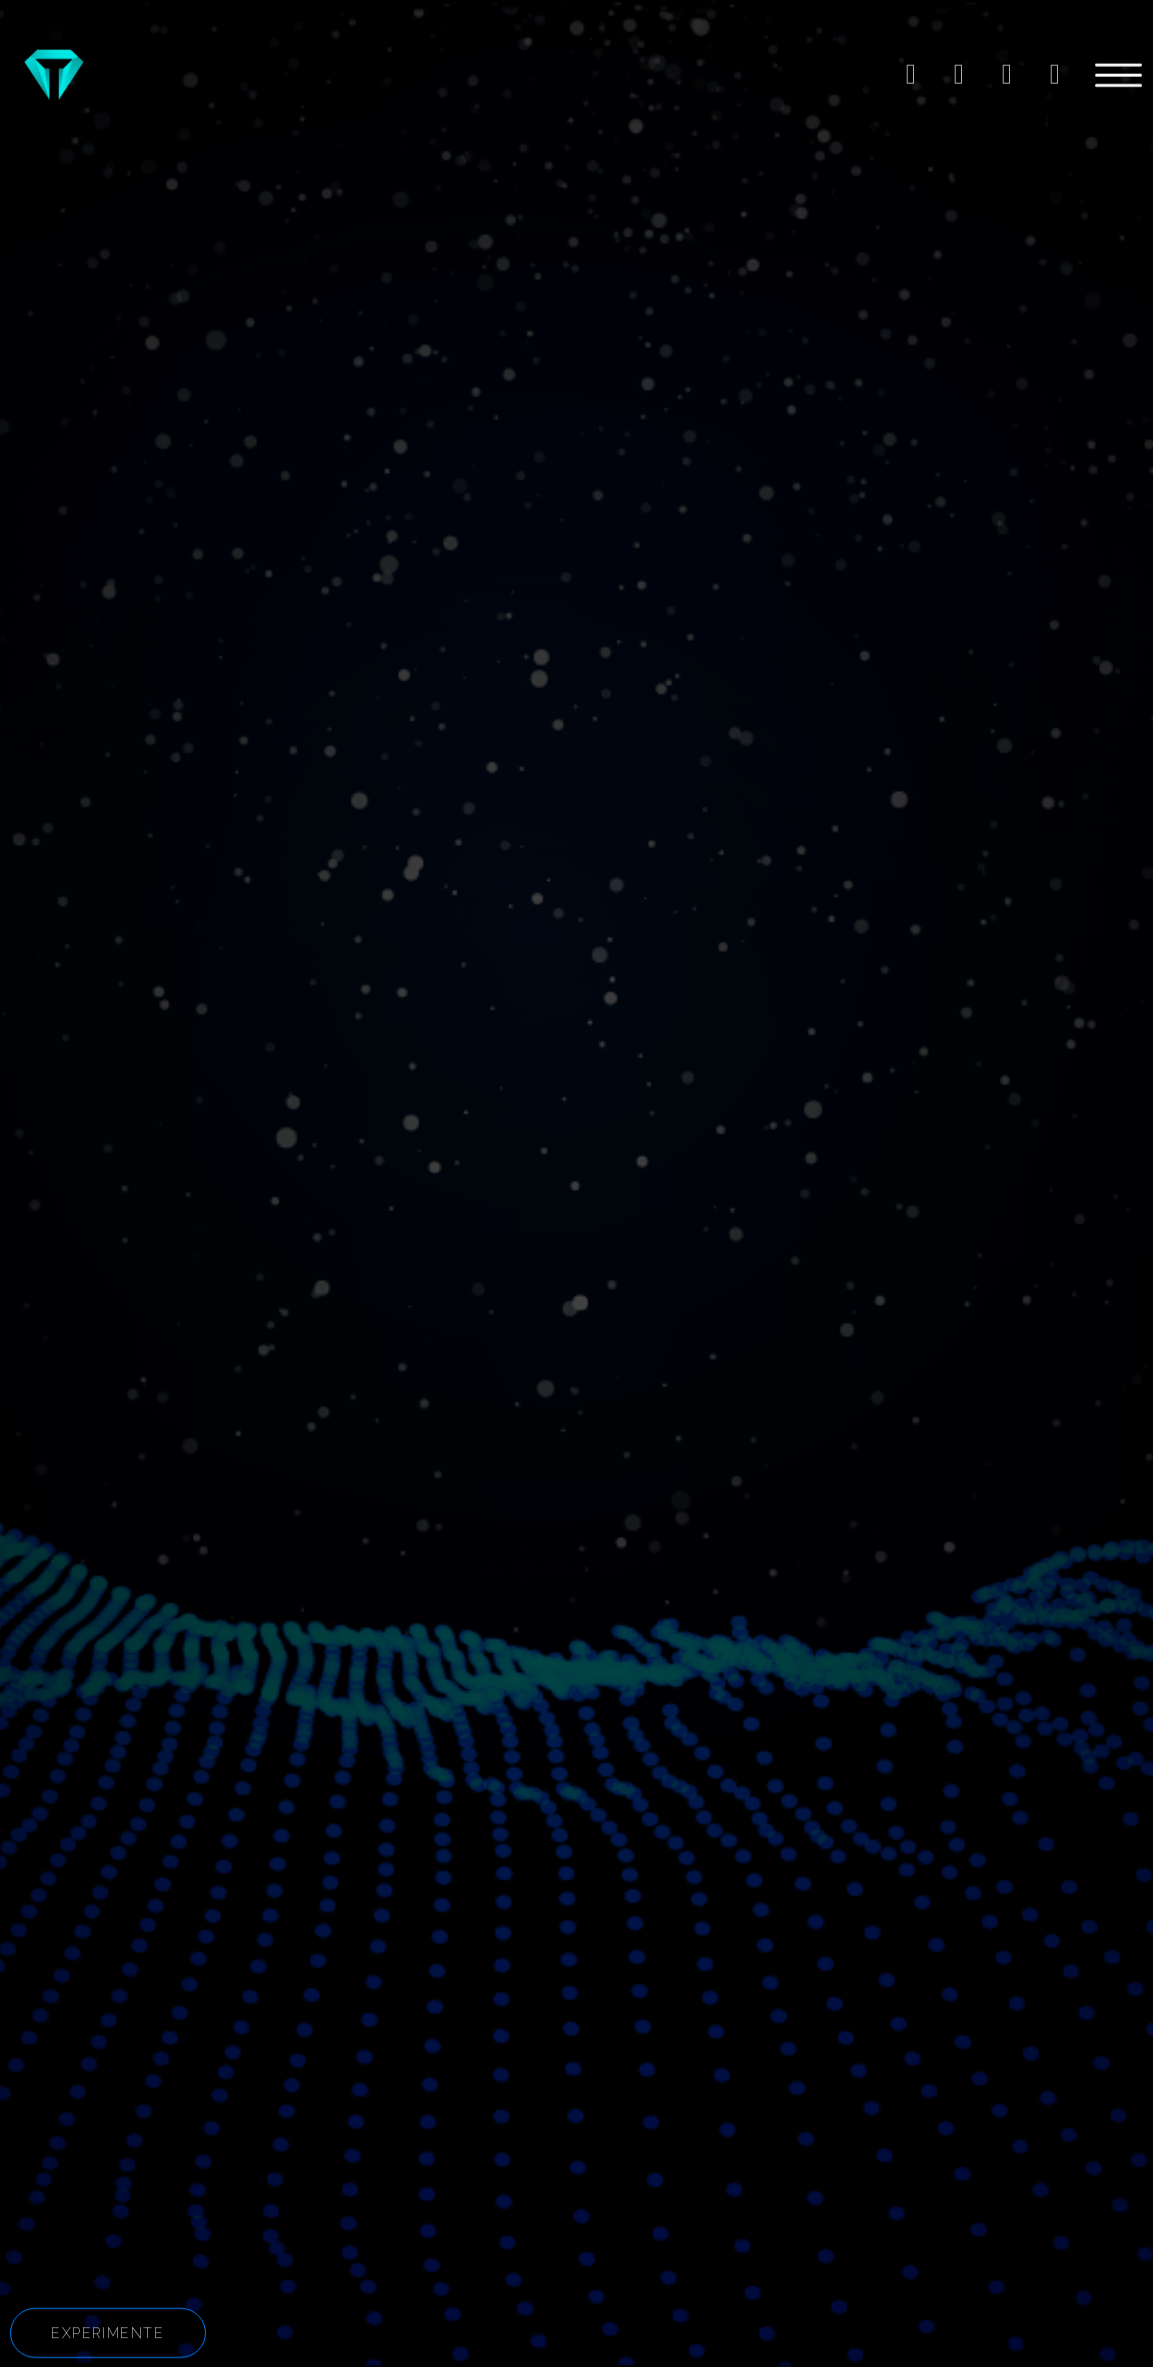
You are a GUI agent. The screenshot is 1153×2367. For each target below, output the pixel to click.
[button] (108, 2338)
